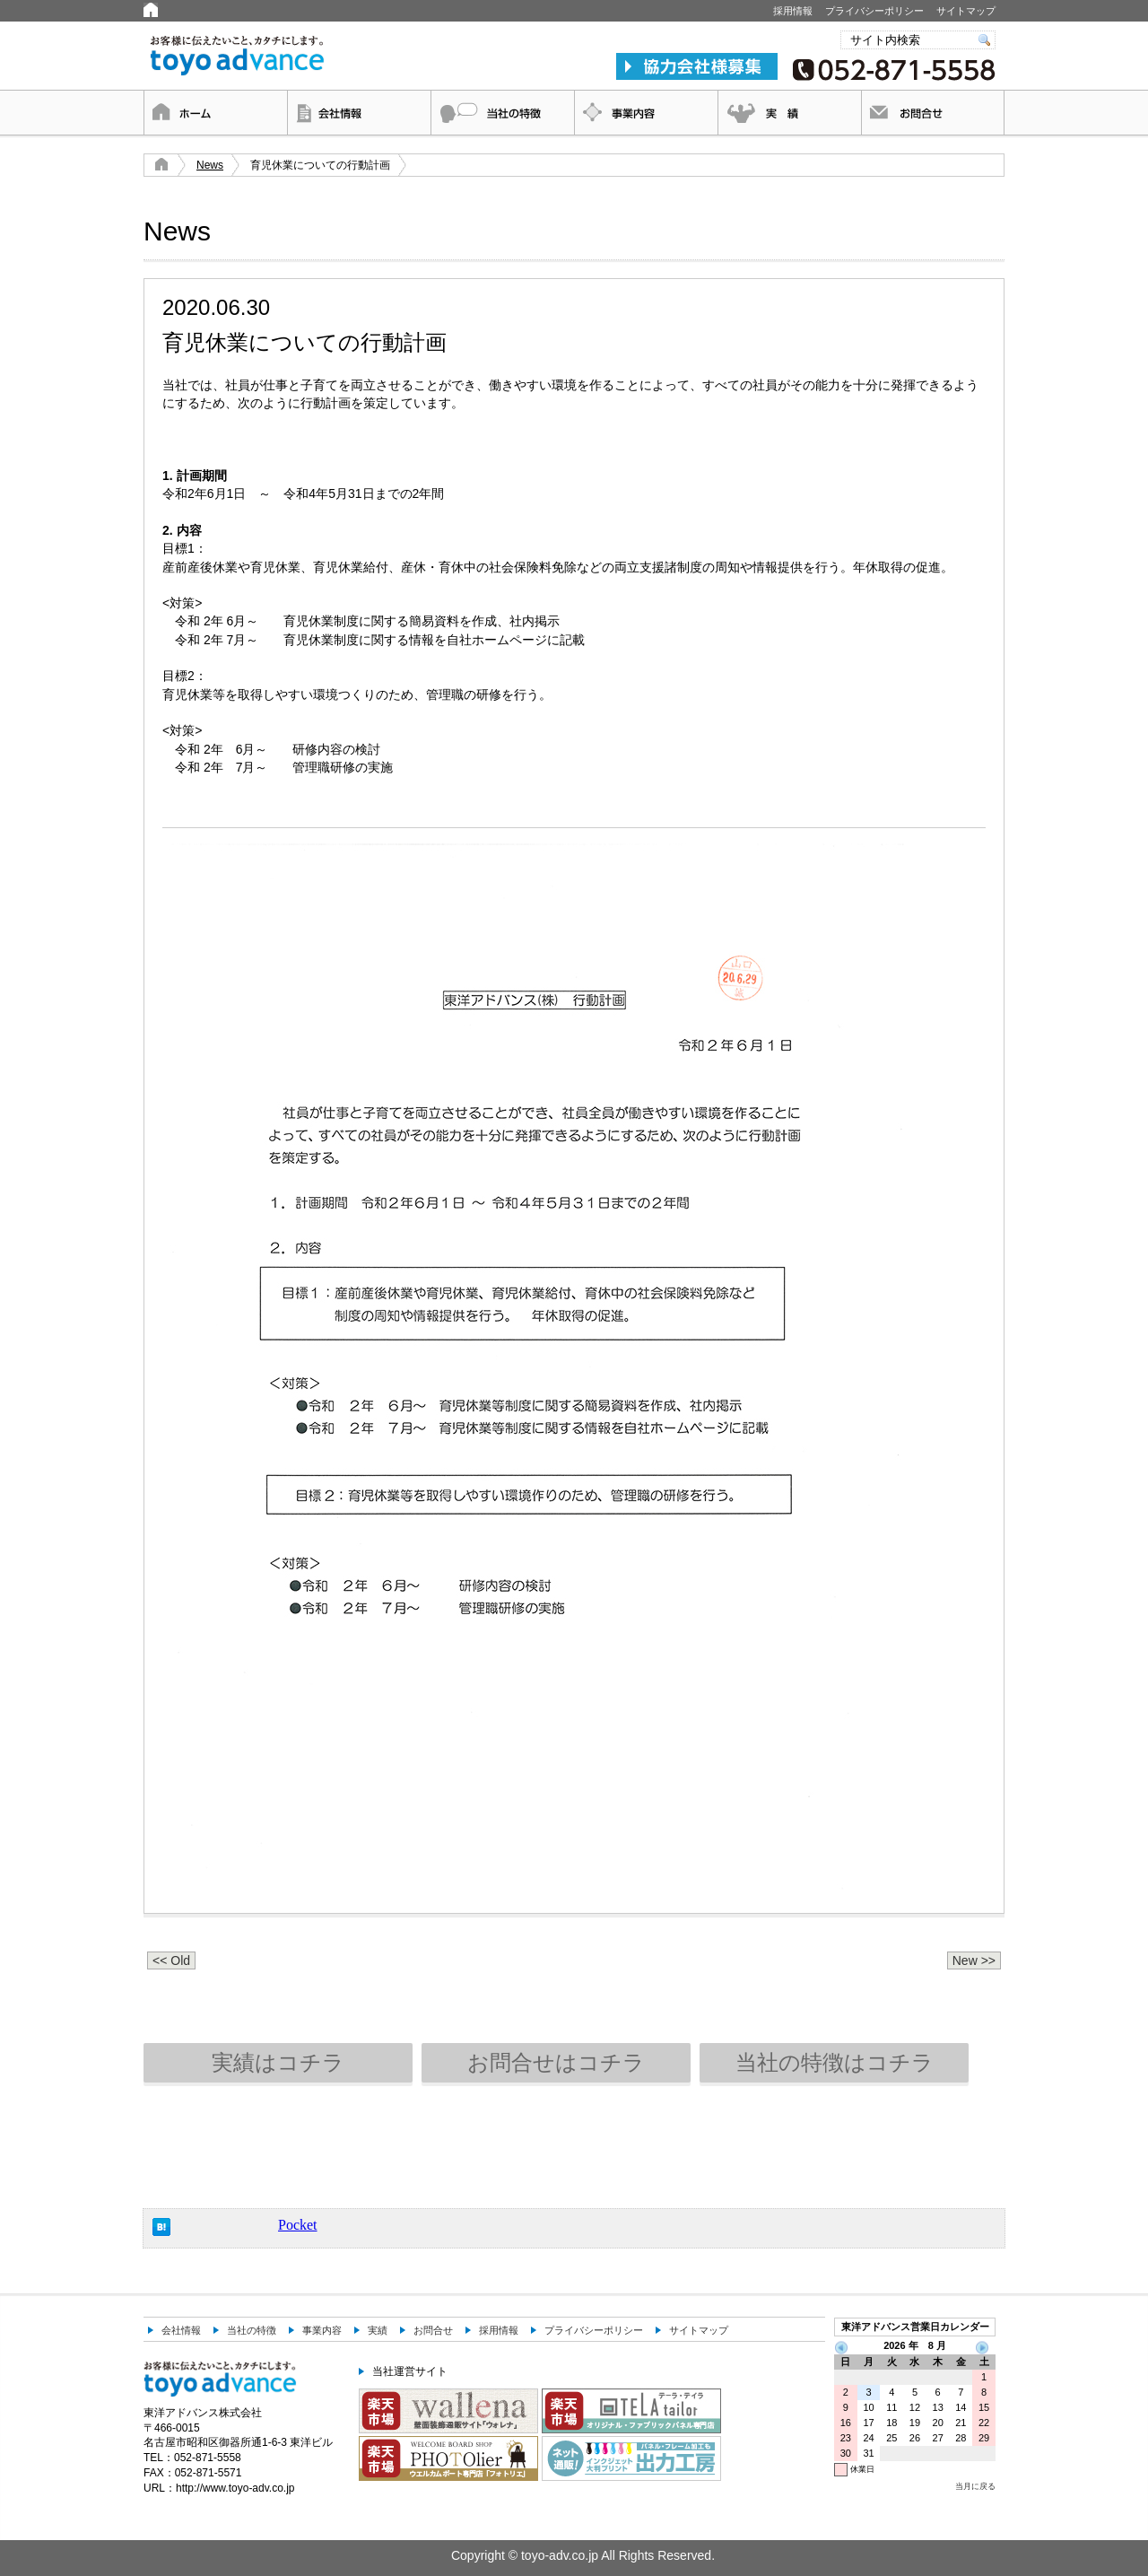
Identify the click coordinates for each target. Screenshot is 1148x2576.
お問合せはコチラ (556, 2062)
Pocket (297, 2224)
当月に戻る (975, 2486)
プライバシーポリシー (874, 10)
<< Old (171, 1960)
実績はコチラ (278, 2062)
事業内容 (646, 112)
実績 (789, 112)
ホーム (215, 112)
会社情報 (358, 112)
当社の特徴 (502, 112)
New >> (974, 1960)
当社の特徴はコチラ (834, 2062)
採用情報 (793, 10)
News (209, 165)
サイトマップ (966, 10)
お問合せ (932, 112)
